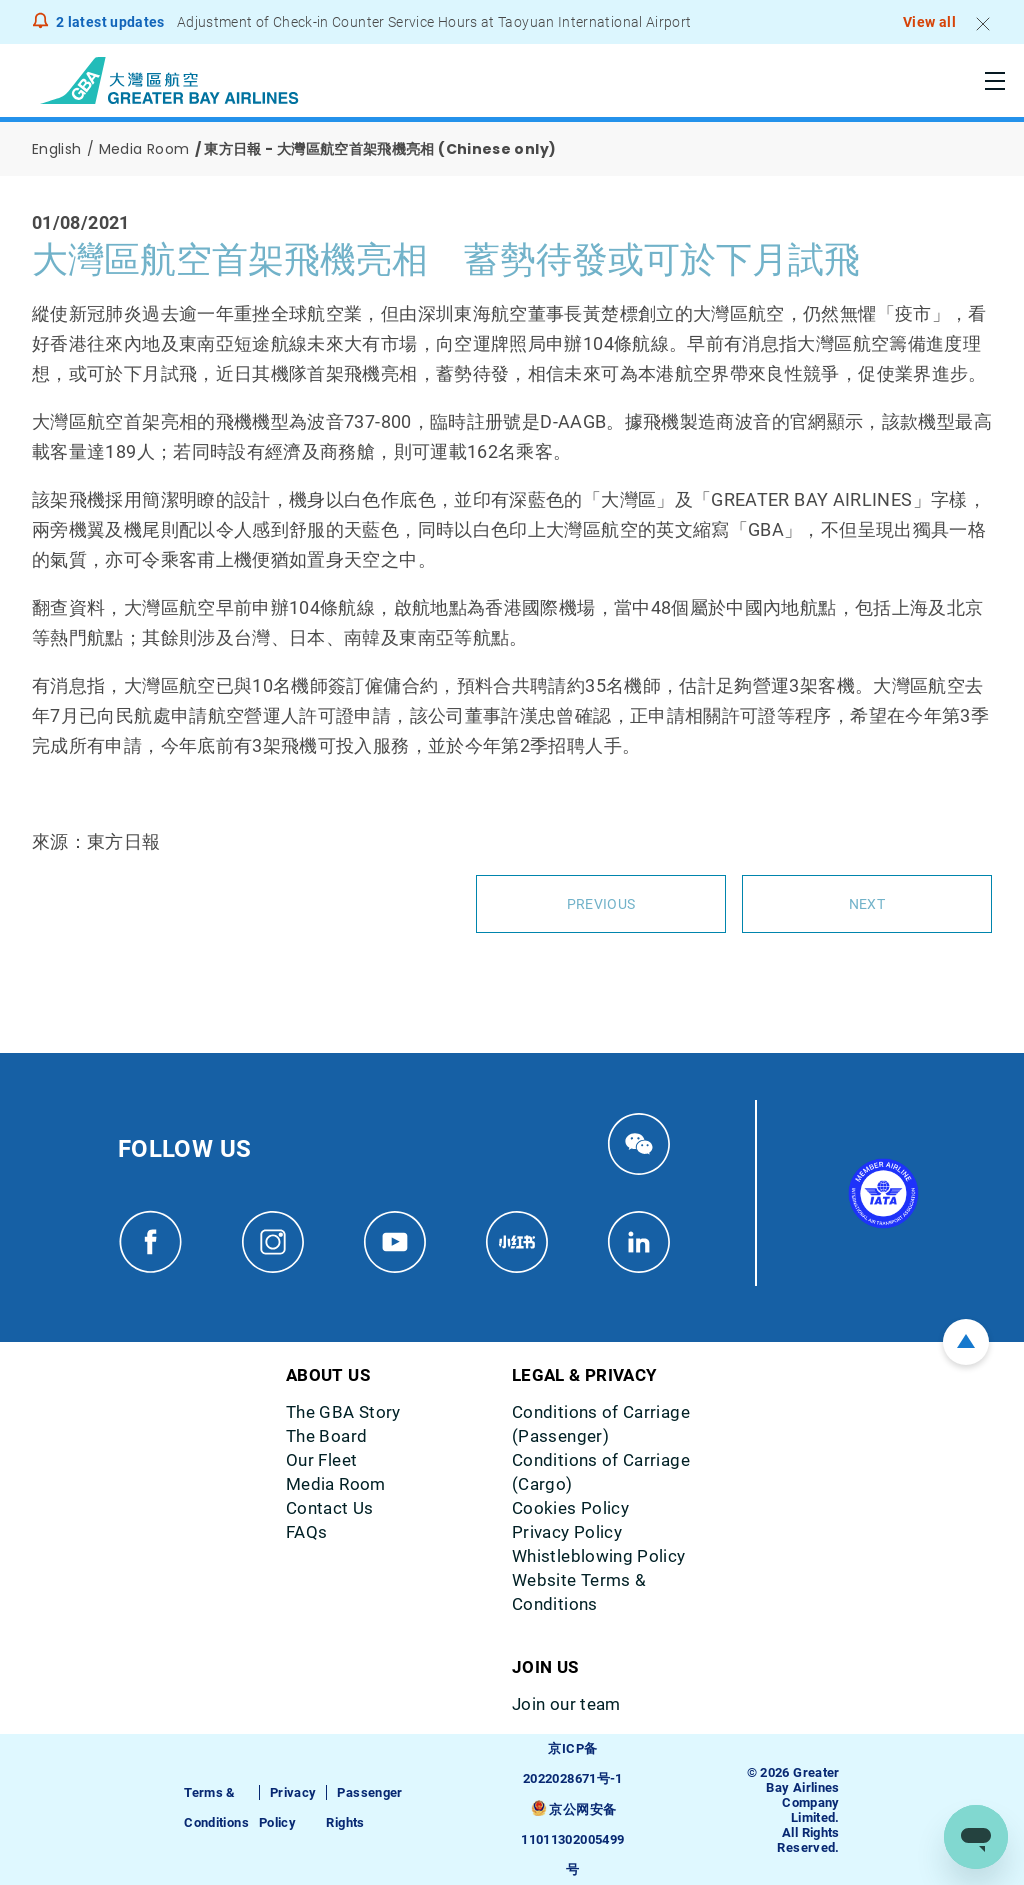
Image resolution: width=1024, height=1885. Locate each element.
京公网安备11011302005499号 (572, 1839)
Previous (601, 904)
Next (867, 904)
